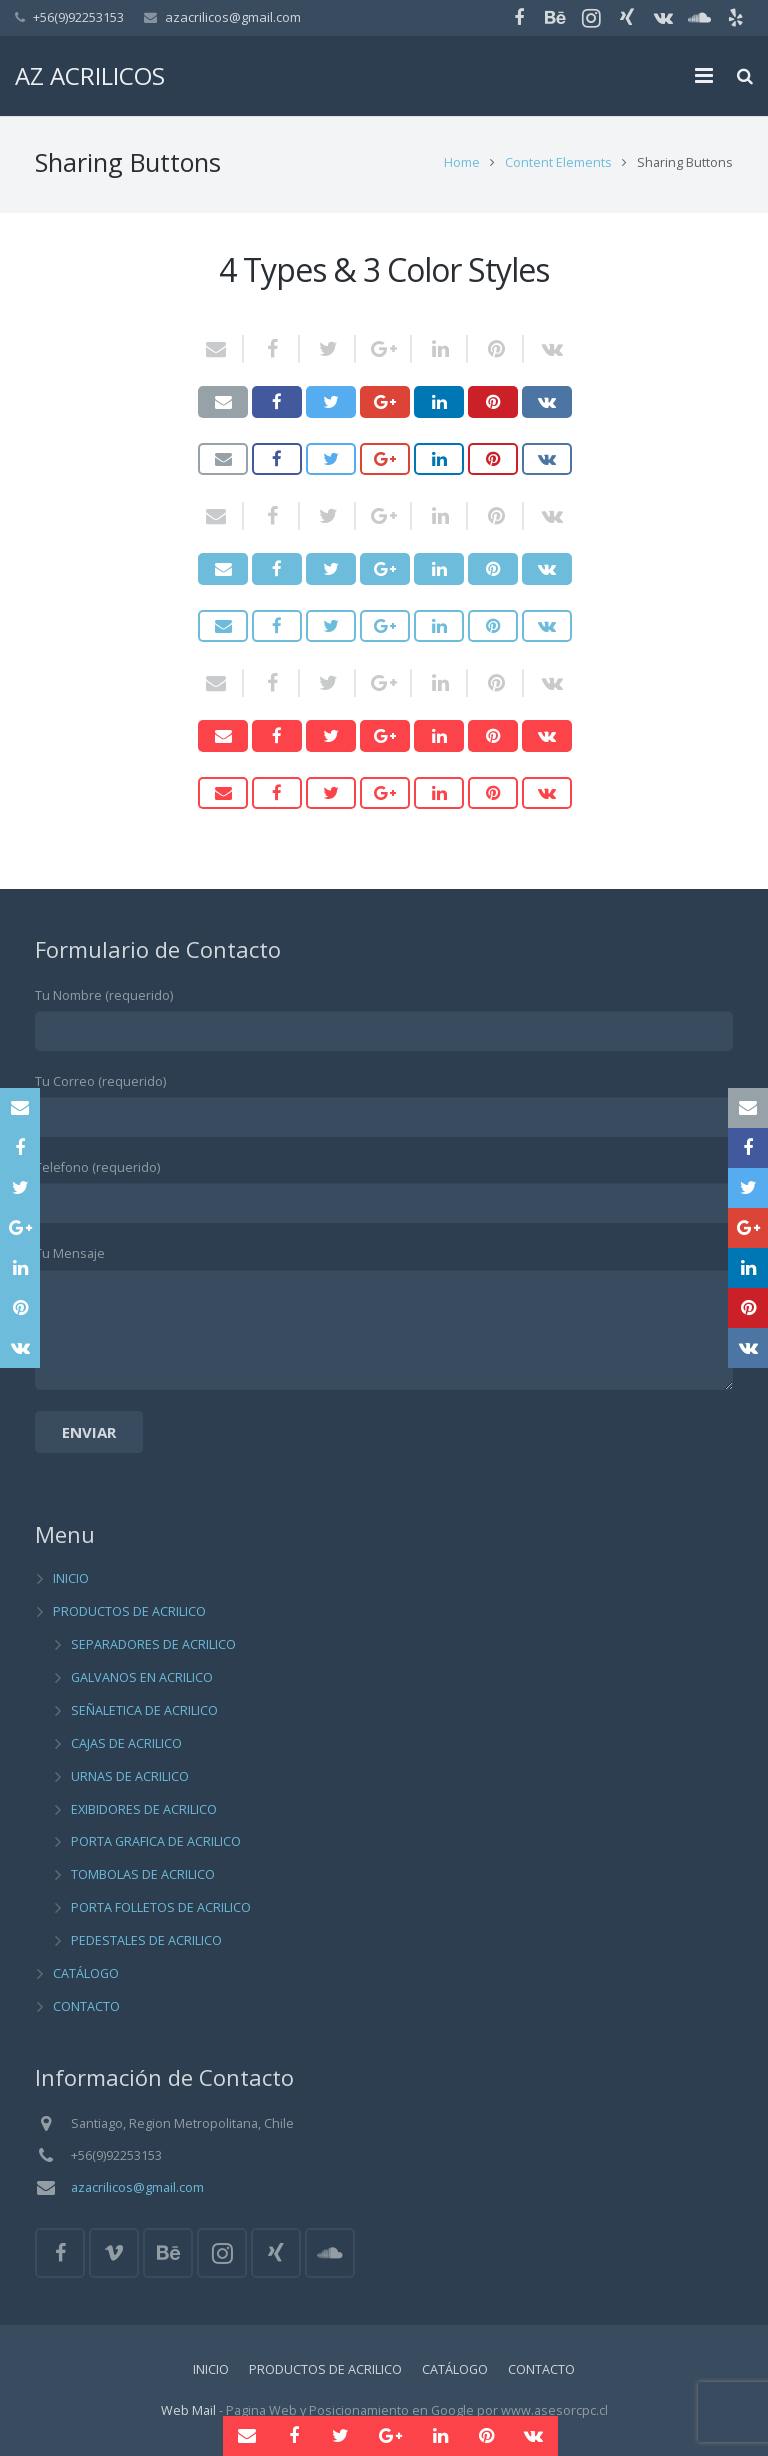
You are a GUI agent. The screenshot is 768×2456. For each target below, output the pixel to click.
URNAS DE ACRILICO (130, 1776)
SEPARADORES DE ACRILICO (153, 1644)
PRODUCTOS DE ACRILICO (129, 1612)
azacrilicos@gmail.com (233, 17)
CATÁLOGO (86, 1973)
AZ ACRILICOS (90, 75)
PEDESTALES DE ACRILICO (146, 1940)
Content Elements (558, 165)
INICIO (71, 1579)
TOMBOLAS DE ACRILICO (143, 1875)
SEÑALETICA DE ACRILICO (144, 1710)
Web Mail (188, 2410)
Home (462, 165)
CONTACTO (86, 2006)
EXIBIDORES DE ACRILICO (144, 1809)
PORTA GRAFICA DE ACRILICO (156, 1842)
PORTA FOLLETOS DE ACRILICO (161, 1908)
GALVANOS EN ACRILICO (142, 1677)
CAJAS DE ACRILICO (126, 1743)
